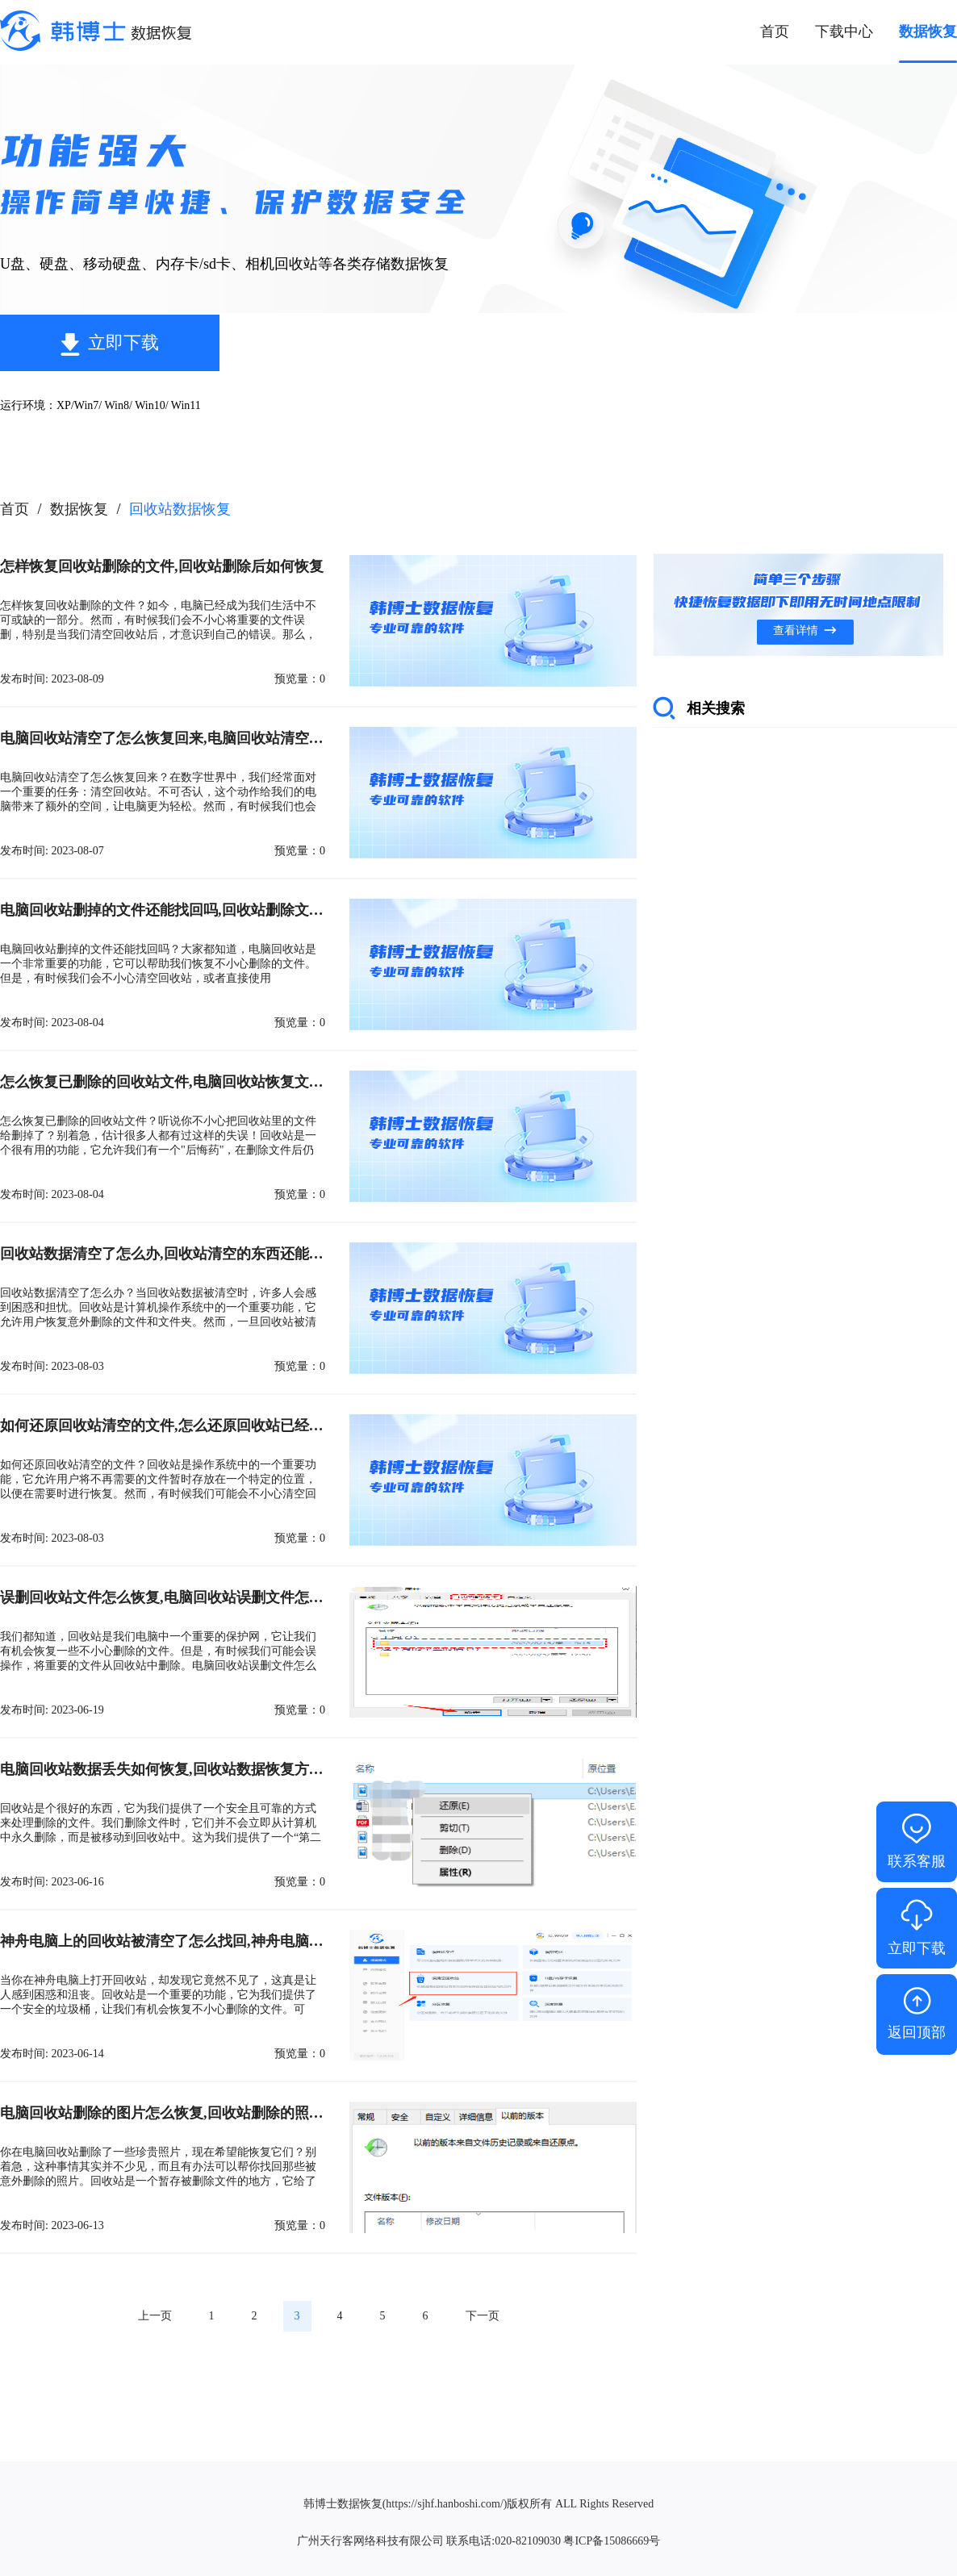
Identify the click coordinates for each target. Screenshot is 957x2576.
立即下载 (123, 342)
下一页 (482, 2316)
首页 (14, 509)
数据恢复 (79, 509)
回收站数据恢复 (180, 509)
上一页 (155, 2316)
